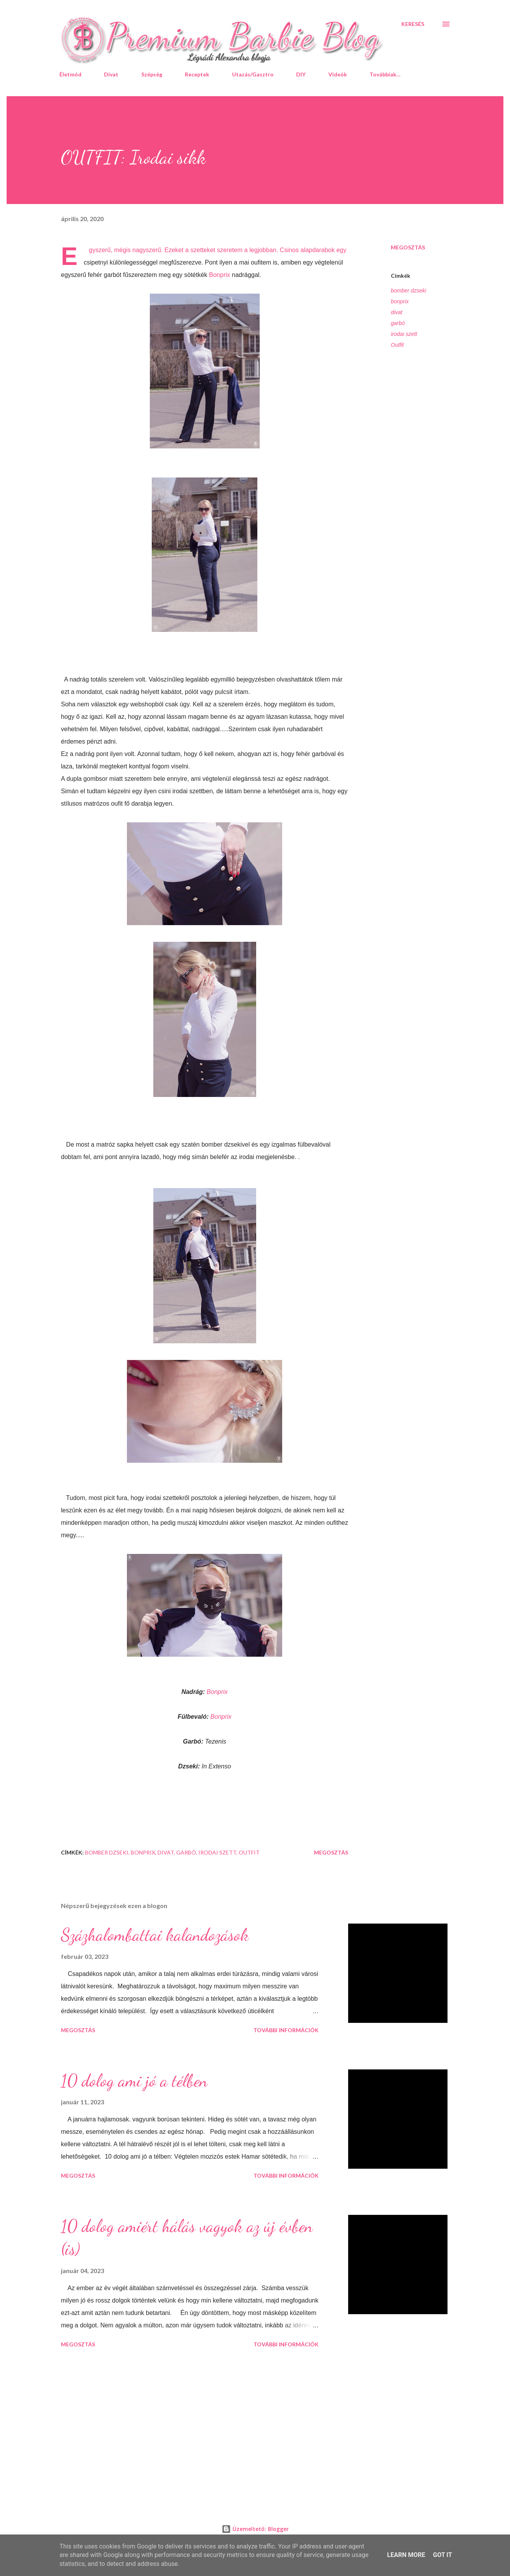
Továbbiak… (385, 74)
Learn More (406, 2555)
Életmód (70, 74)
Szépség (151, 74)
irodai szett (404, 334)
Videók (337, 74)
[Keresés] (412, 24)
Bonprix (219, 275)
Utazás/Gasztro (253, 74)
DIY (300, 74)
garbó (398, 323)
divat (396, 312)
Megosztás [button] (408, 247)
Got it (442, 2555)
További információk (286, 2030)
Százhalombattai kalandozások (155, 1935)
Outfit (397, 345)
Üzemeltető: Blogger (255, 2529)
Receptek (197, 74)
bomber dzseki (408, 290)
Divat (111, 74)
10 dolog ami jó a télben (134, 2081)
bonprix (400, 301)
